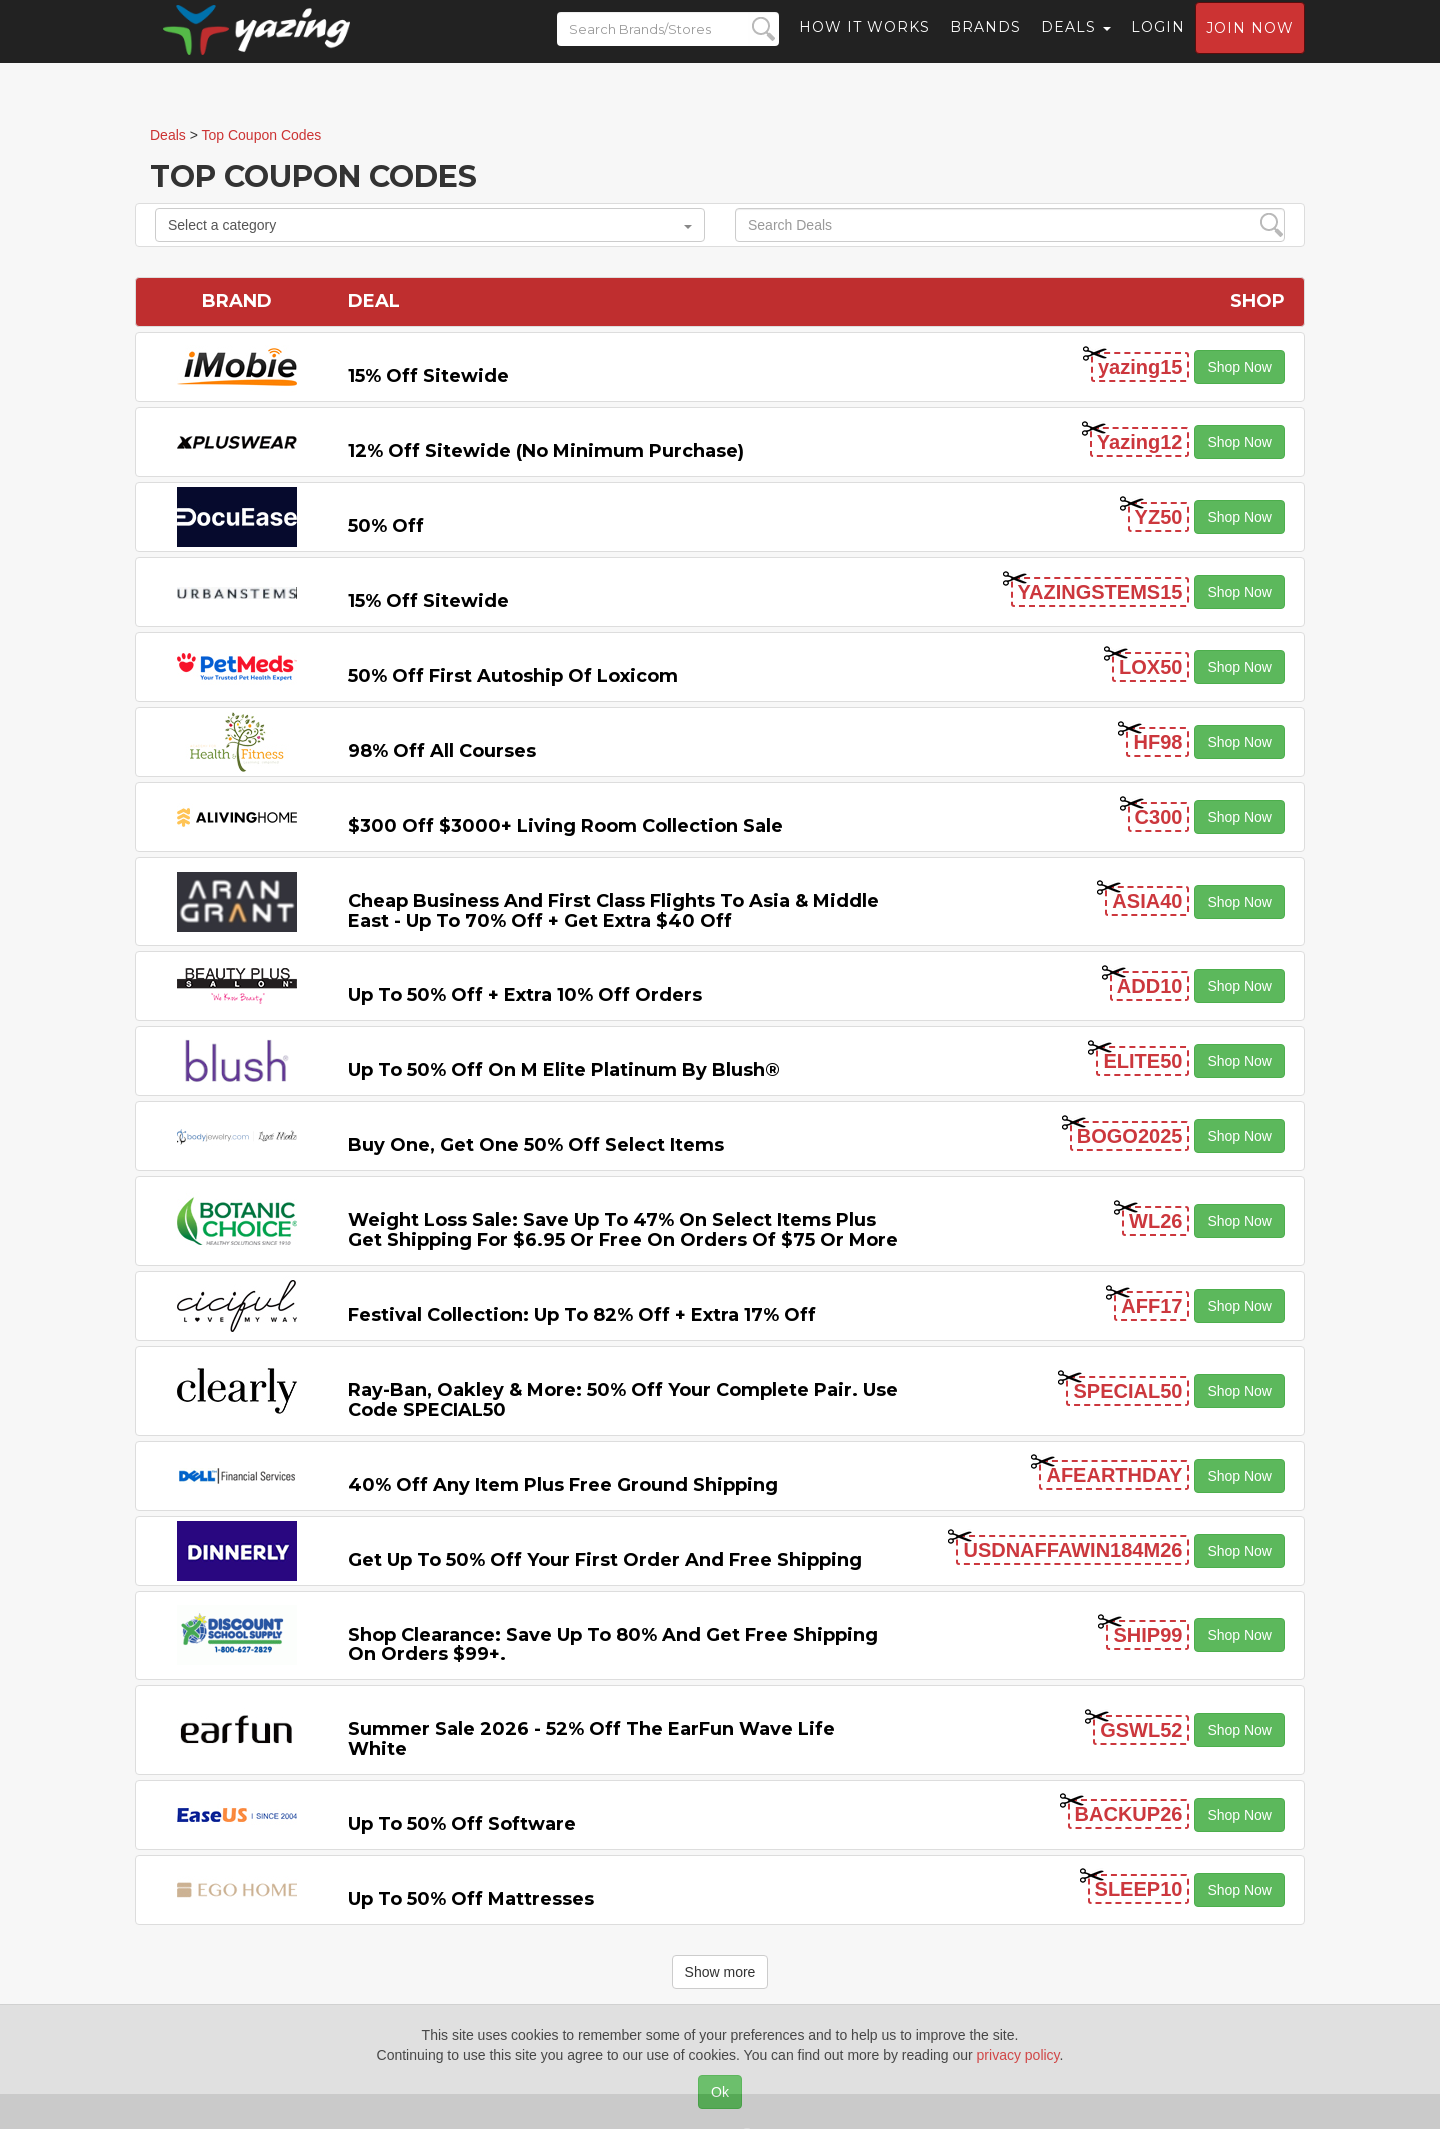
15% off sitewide (428, 376)
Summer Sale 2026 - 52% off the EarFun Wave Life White (591, 1739)
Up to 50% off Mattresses (471, 1899)
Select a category (430, 225)
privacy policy (1018, 2055)
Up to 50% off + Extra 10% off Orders (525, 995)
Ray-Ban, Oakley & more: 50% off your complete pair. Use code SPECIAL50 (623, 1400)
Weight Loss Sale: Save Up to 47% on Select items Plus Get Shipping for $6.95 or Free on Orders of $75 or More (623, 1230)
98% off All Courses (442, 751)
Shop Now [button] (1239, 367)
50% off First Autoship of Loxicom (513, 676)
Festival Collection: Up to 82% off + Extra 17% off (582, 1315)
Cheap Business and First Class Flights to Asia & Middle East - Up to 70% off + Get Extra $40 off (613, 911)
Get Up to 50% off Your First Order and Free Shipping (605, 1560)
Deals (1076, 45)
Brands (985, 45)
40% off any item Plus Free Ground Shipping (563, 1485)
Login (1158, 45)
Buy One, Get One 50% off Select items (536, 1145)
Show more (720, 1972)
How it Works (864, 45)
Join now (1250, 46)
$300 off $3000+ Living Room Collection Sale (565, 826)
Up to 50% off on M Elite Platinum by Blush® (564, 1070)
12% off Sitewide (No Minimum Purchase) (546, 451)
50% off (386, 526)
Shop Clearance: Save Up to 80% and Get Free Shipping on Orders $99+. (613, 1645)
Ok (720, 2092)
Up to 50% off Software (462, 1824)
